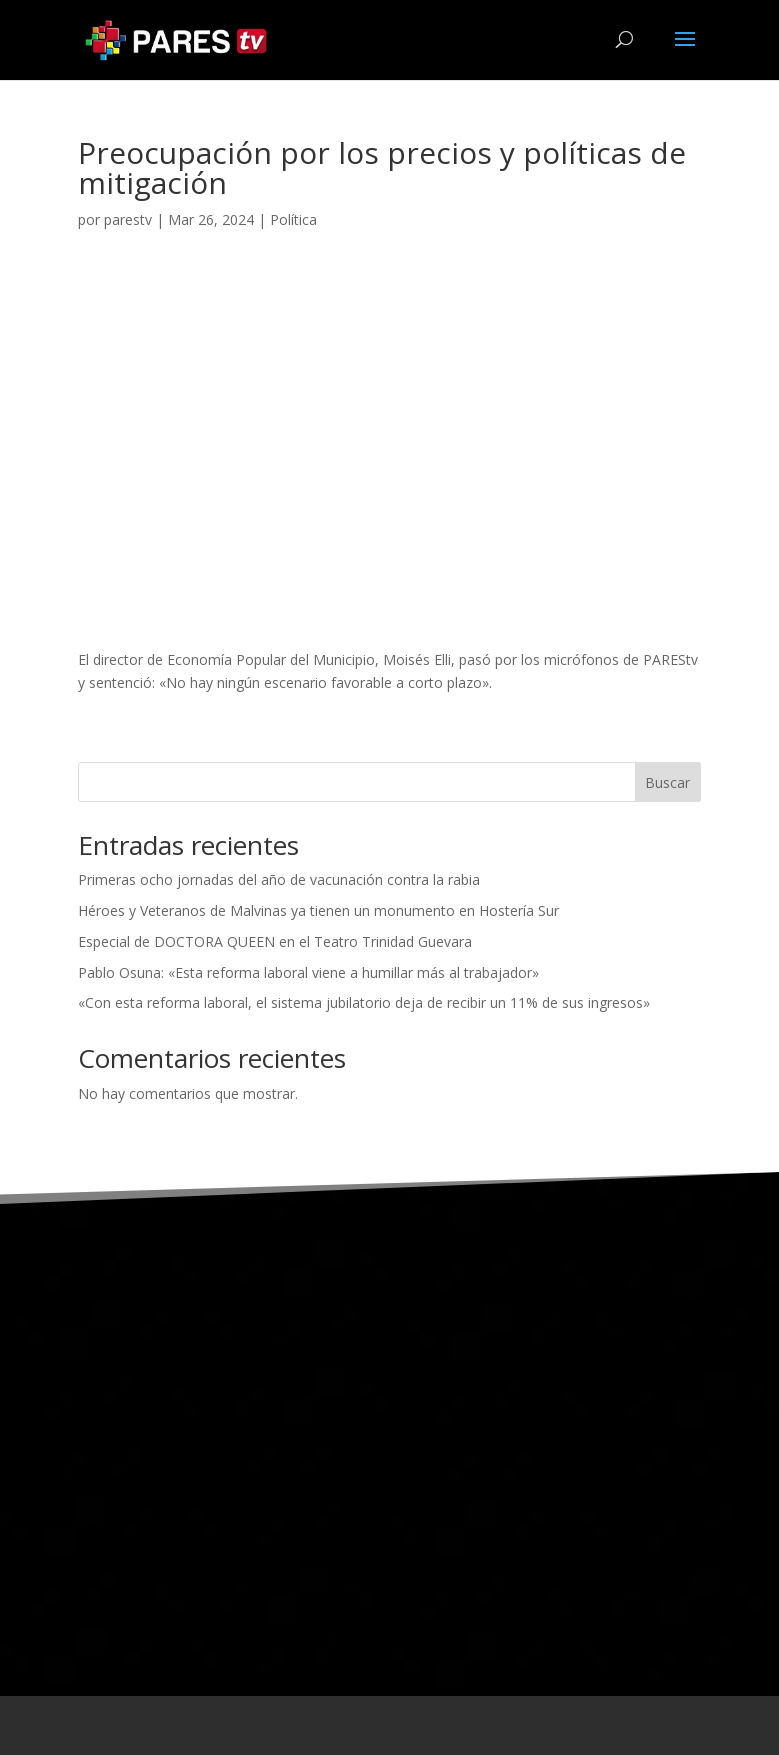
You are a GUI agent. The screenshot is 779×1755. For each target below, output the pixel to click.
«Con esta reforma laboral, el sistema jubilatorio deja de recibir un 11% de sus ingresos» (364, 1002)
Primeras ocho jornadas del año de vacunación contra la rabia (279, 879)
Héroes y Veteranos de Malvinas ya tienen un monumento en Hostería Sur (318, 910)
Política (293, 219)
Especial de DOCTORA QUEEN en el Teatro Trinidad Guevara (275, 941)
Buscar (667, 782)
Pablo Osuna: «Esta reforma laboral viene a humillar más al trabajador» (308, 972)
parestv (128, 219)
